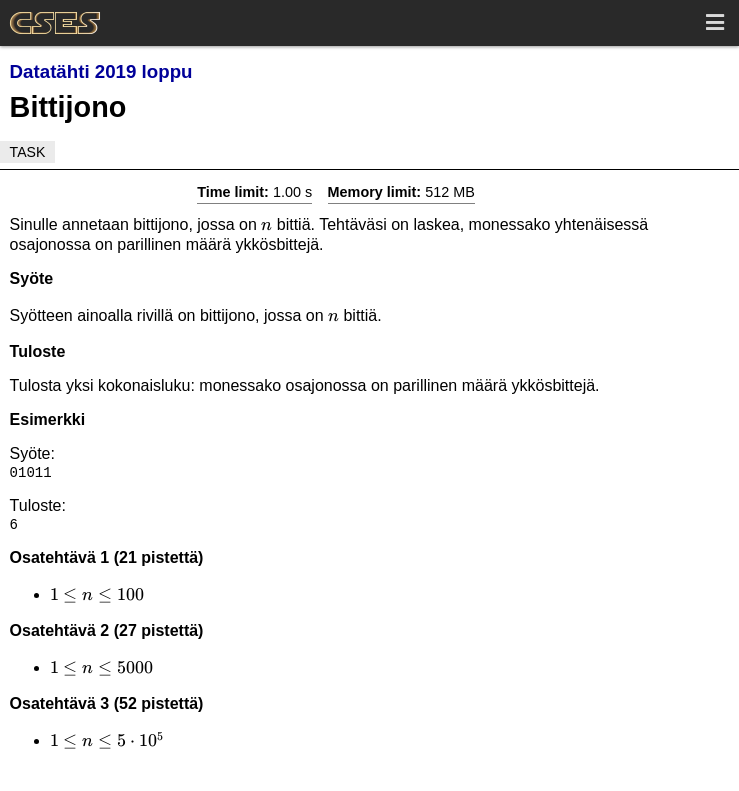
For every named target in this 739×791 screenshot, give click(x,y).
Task (28, 152)
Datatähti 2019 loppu (101, 71)
